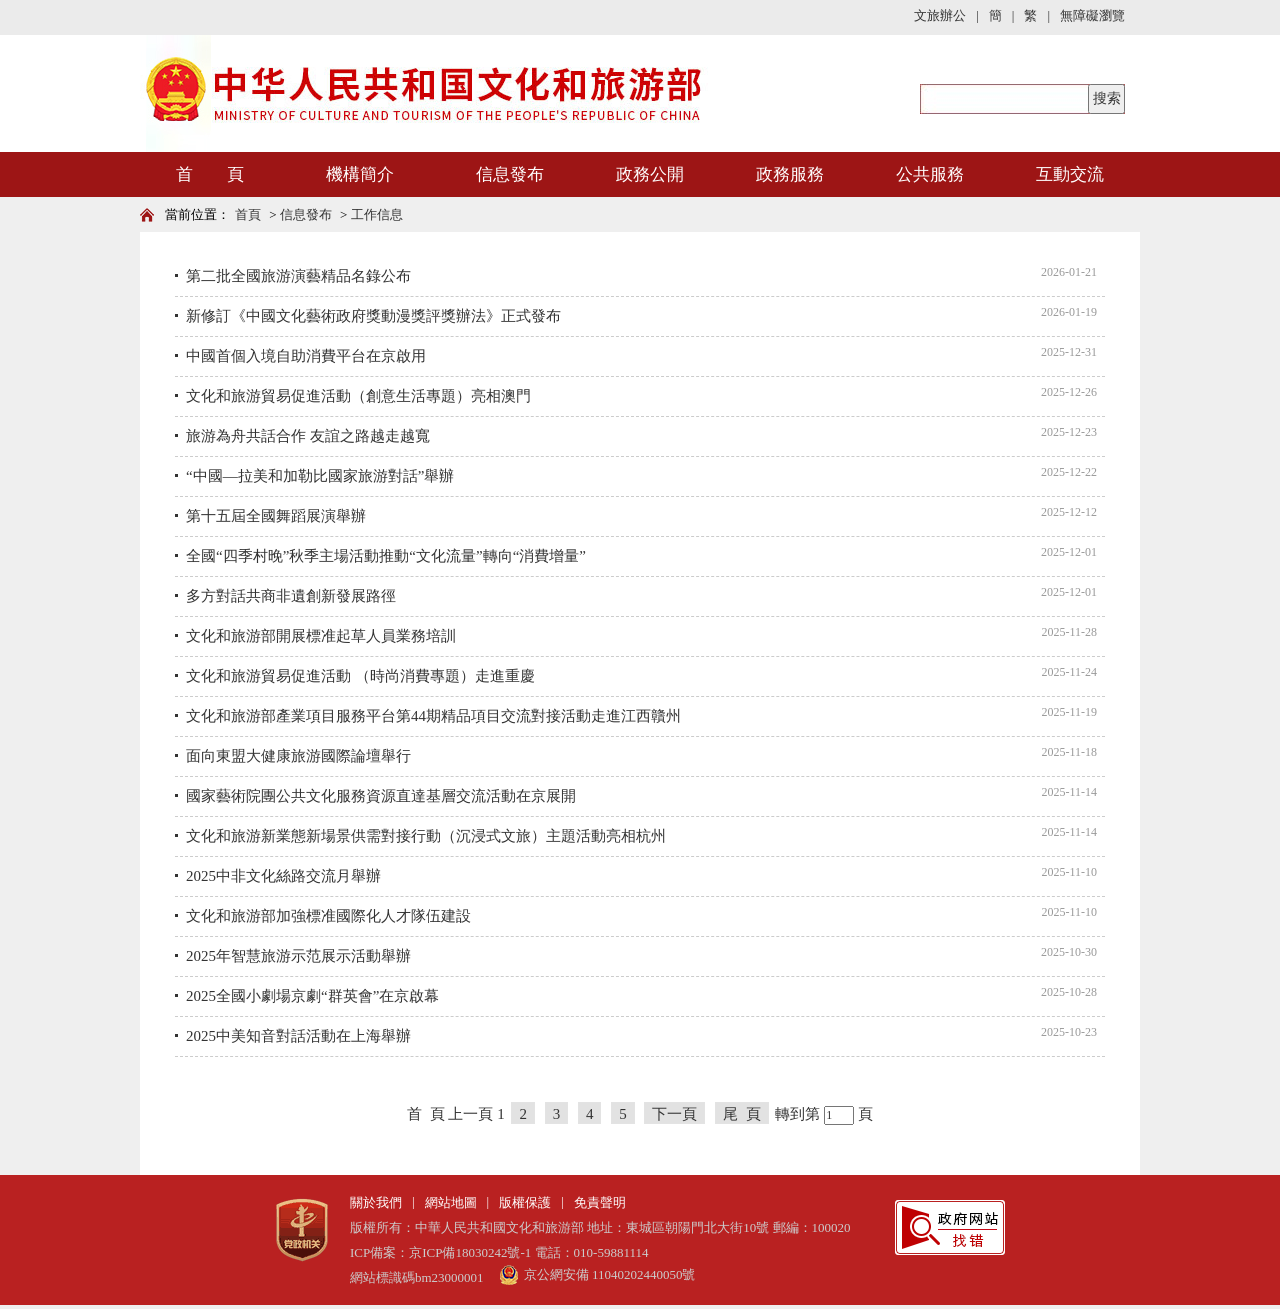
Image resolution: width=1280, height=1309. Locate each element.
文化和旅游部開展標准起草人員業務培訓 (321, 636)
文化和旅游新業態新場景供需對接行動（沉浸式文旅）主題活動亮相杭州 (426, 836)
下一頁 (674, 1114)
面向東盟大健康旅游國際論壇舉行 (298, 756)
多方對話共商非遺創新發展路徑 (291, 596)
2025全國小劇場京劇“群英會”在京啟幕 (312, 996)
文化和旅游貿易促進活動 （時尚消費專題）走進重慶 (360, 676)
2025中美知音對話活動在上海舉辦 (298, 1036)
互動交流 (1070, 174)
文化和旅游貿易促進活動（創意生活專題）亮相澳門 (358, 396)
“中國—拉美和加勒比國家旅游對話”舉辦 (320, 476)
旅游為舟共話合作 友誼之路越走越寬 (308, 436)
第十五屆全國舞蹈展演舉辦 (276, 516)
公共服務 (930, 174)
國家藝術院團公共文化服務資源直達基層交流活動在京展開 (381, 796)
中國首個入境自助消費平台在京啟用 (306, 356)
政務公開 (650, 174)
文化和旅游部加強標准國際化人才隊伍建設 (328, 916)
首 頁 (210, 174)
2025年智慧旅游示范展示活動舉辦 (298, 956)
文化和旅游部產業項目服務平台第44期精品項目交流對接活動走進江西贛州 (433, 716)
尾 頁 (742, 1114)
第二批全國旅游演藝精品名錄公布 (298, 276)
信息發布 (510, 174)
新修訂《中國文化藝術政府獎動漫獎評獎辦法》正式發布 (373, 316)
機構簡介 (360, 174)
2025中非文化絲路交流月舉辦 (283, 876)
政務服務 (790, 174)
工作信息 (377, 214)
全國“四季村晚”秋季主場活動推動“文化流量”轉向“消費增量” (386, 556)
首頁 (248, 214)
